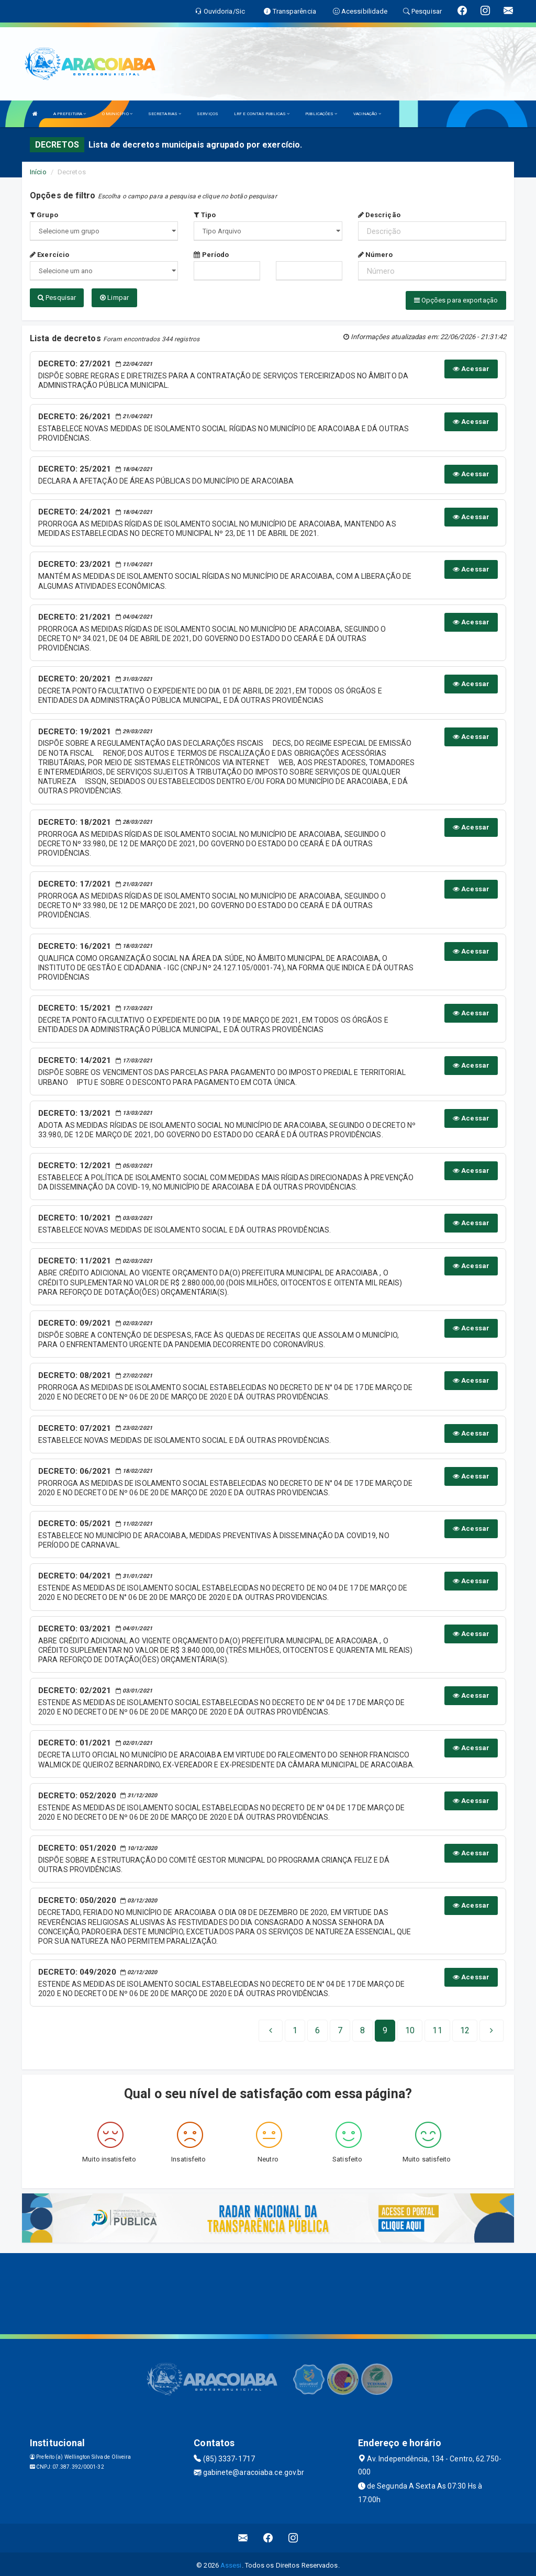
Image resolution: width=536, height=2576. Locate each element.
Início (38, 172)
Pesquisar (57, 297)
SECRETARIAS (164, 113)
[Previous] (271, 2028)
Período (211, 255)
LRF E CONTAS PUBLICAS (261, 113)
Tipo (205, 215)
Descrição (379, 215)
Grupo (44, 215)
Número (375, 255)
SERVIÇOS (207, 113)
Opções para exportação (456, 300)
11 (437, 2028)
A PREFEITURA (69, 113)
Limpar (114, 297)
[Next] (464, 2028)
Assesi (231, 2563)
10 (410, 2028)
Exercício (49, 255)
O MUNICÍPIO (117, 113)
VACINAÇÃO (367, 113)
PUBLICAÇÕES (321, 113)
